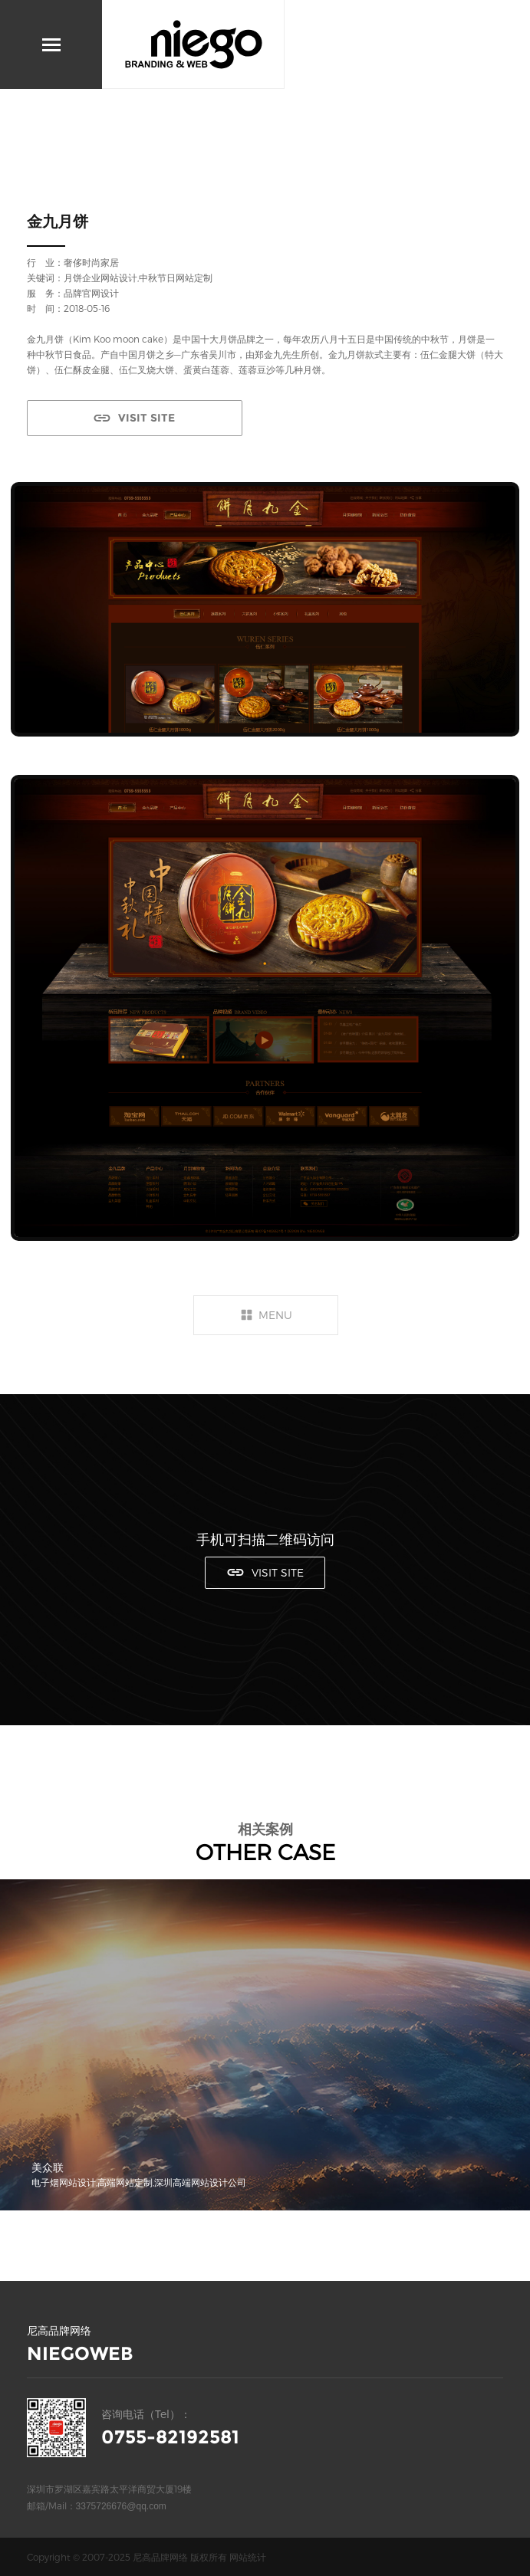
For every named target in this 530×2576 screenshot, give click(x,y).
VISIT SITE (146, 418)
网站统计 (247, 2556)
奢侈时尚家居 (91, 262)
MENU (275, 1314)
